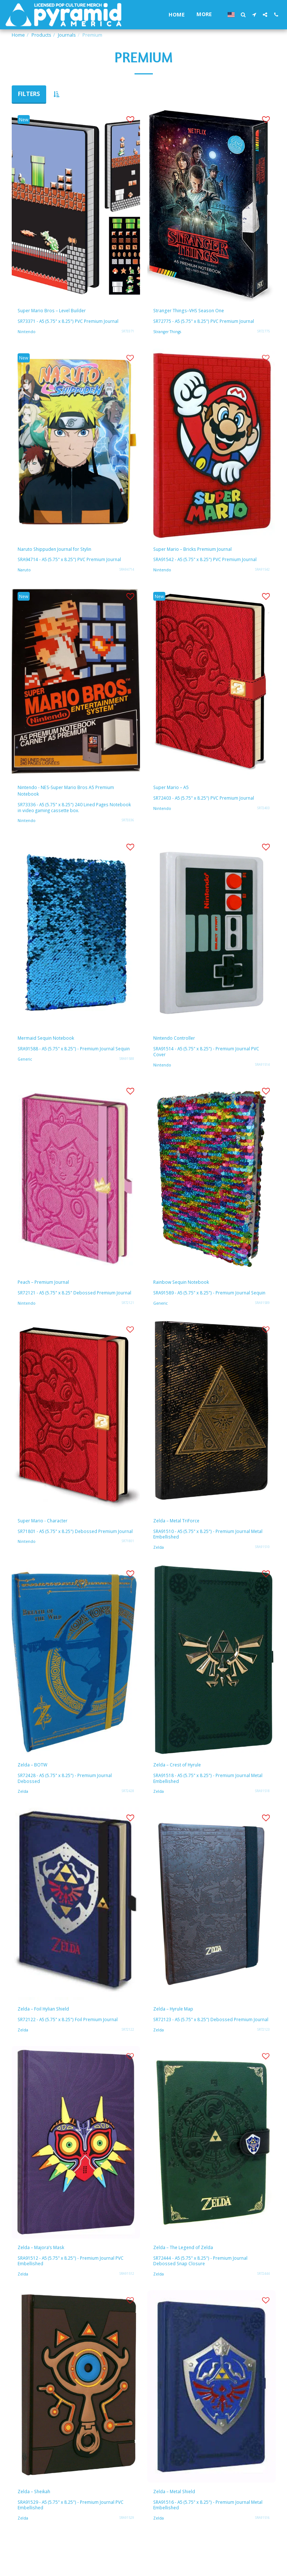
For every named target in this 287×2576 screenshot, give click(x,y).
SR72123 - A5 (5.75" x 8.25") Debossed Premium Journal (205, 2047)
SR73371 (127, 333)
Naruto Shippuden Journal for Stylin (66, 552)
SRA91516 (262, 2552)
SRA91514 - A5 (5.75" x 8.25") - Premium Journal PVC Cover (208, 1062)
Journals (67, 35)
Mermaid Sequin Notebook (54, 1047)
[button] (243, 14)
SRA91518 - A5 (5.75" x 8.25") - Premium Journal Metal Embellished (210, 1801)
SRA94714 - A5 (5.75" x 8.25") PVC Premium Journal (72, 564)
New (25, 120)
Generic (26, 1075)
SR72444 (263, 2305)
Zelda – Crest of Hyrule (184, 1786)
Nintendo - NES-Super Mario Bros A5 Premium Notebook (68, 796)
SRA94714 (126, 573)
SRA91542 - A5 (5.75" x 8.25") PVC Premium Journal (207, 564)
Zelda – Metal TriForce (183, 1540)
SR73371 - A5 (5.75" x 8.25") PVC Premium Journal (70, 323)
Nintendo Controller (180, 1047)
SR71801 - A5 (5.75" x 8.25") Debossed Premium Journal (69, 1554)
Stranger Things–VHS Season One (199, 311)
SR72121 (127, 1321)
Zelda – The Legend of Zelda (191, 2278)
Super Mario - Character (50, 1540)
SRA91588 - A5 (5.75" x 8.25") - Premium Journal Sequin (68, 1062)
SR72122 (127, 2053)
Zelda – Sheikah (39, 2525)
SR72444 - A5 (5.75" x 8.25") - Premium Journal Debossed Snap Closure (202, 2293)
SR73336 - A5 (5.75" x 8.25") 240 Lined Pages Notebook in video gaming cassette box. (65, 816)
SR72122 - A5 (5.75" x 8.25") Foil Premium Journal (70, 2044)
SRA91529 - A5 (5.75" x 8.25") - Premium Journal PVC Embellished (73, 2539)
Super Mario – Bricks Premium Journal (204, 552)
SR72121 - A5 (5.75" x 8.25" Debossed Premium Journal (69, 1308)
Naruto (25, 574)
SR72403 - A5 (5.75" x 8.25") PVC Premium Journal (206, 804)
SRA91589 (262, 1321)
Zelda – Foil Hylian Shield (51, 2032)
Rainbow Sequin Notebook (189, 1294)
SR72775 (263, 333)
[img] (76, 205)
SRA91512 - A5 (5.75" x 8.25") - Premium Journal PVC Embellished (73, 2293)
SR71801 (127, 1567)
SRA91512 (126, 2305)
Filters (29, 94)
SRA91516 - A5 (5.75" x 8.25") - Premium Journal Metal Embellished (210, 2539)
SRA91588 (126, 1074)
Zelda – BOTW (37, 1786)
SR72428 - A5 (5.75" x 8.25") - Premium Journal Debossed (67, 1801)
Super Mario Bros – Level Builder (62, 311)
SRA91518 (262, 1813)
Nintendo (27, 333)
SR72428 (127, 1813)
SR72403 (263, 814)
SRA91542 (262, 573)
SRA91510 (262, 1567)
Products (41, 35)
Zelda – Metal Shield (180, 2525)
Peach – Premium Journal (51, 1294)
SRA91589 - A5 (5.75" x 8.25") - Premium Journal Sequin (203, 1308)
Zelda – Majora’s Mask (47, 2278)
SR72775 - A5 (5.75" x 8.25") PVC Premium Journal (206, 323)
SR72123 (263, 2059)
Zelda (158, 1567)
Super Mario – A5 (176, 792)
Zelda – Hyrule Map (179, 2032)
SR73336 (127, 828)
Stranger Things (168, 333)
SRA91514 (262, 1074)
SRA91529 (126, 2552)
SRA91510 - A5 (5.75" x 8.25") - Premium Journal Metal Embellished (210, 1554)
